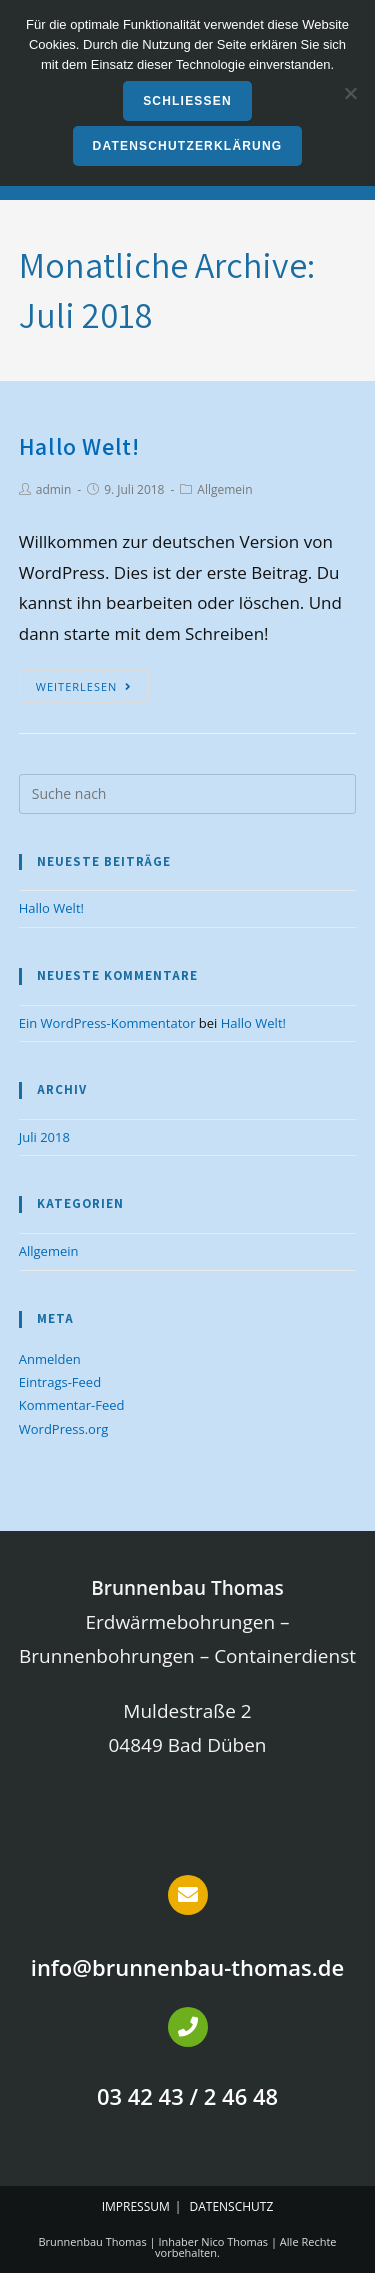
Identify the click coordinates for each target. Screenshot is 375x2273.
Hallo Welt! (79, 446)
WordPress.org (64, 1429)
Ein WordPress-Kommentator (107, 1023)
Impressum (136, 2206)
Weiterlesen (84, 686)
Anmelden (50, 1359)
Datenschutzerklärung (188, 146)
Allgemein (224, 489)
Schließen (187, 101)
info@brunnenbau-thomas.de (187, 1967)
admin (54, 489)
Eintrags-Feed (60, 1382)
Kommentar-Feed (72, 1405)
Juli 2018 (44, 1137)
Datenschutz (232, 2206)
